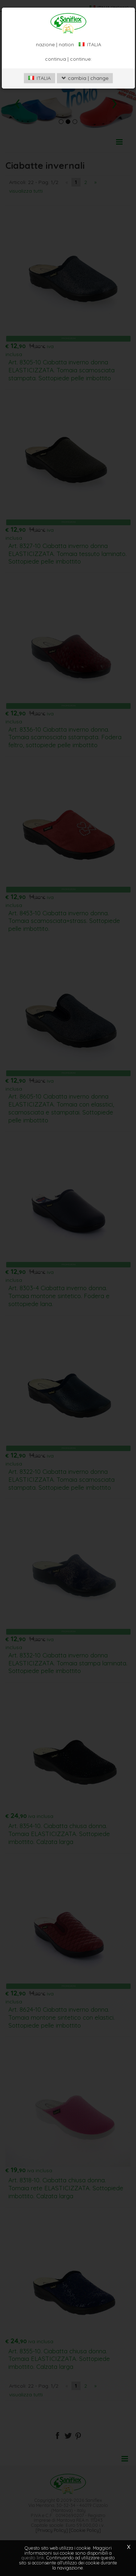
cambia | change (84, 78)
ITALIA (39, 78)
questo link (32, 2557)
